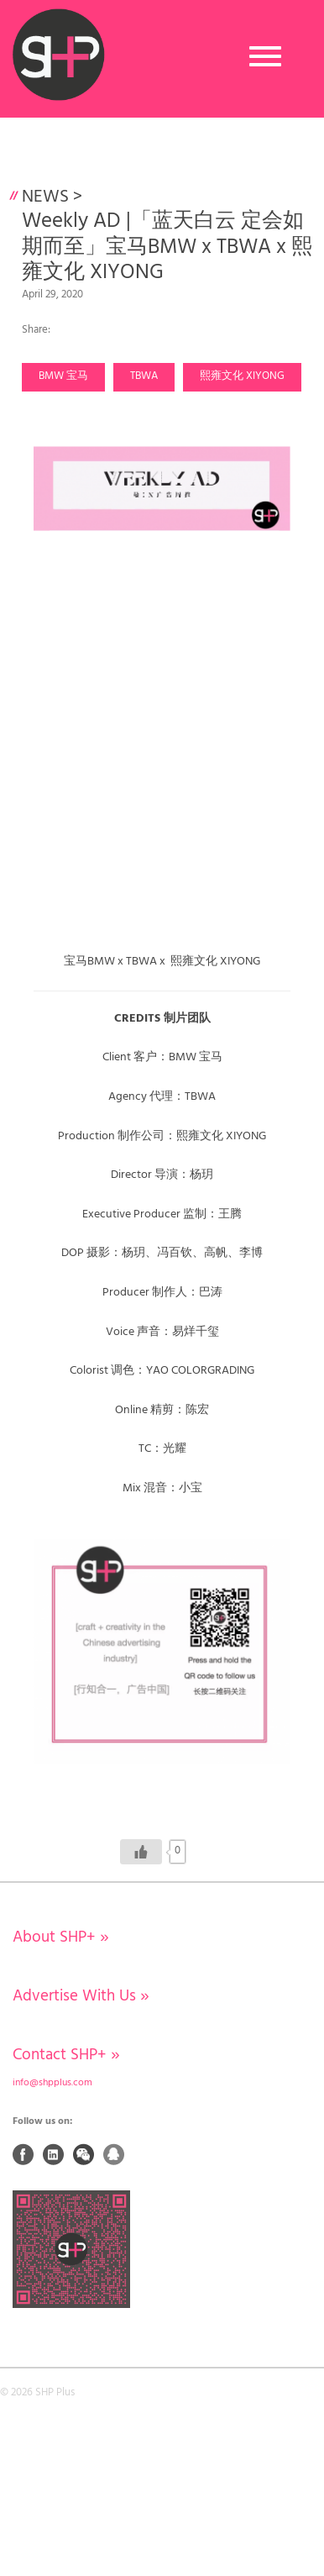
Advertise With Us (81, 1996)
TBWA (144, 376)
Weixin (84, 2154)
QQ (114, 2154)
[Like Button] (141, 1851)
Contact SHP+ (66, 2055)
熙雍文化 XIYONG (242, 376)
